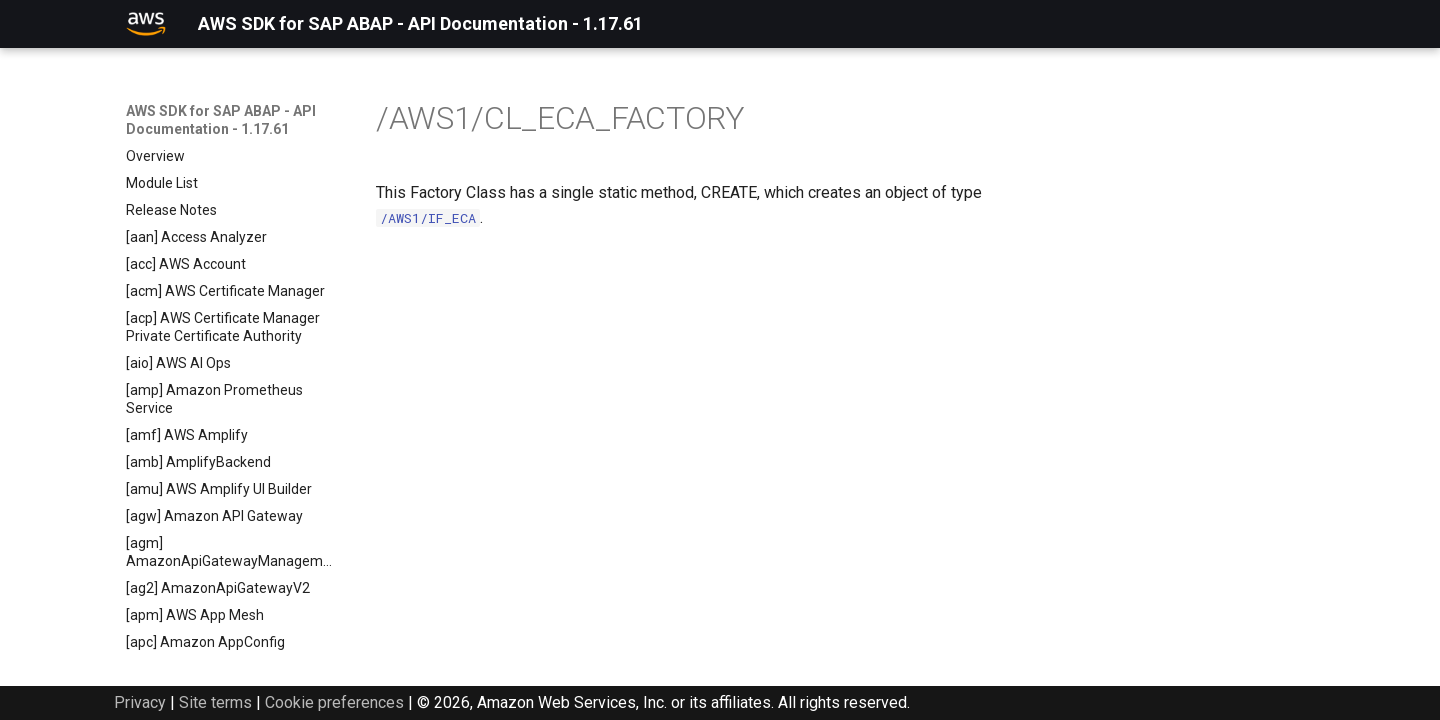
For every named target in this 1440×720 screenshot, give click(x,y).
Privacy (140, 702)
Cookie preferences (334, 702)
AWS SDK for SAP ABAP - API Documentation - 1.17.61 (221, 120)
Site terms (215, 702)
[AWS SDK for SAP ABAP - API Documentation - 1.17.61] (146, 24)
